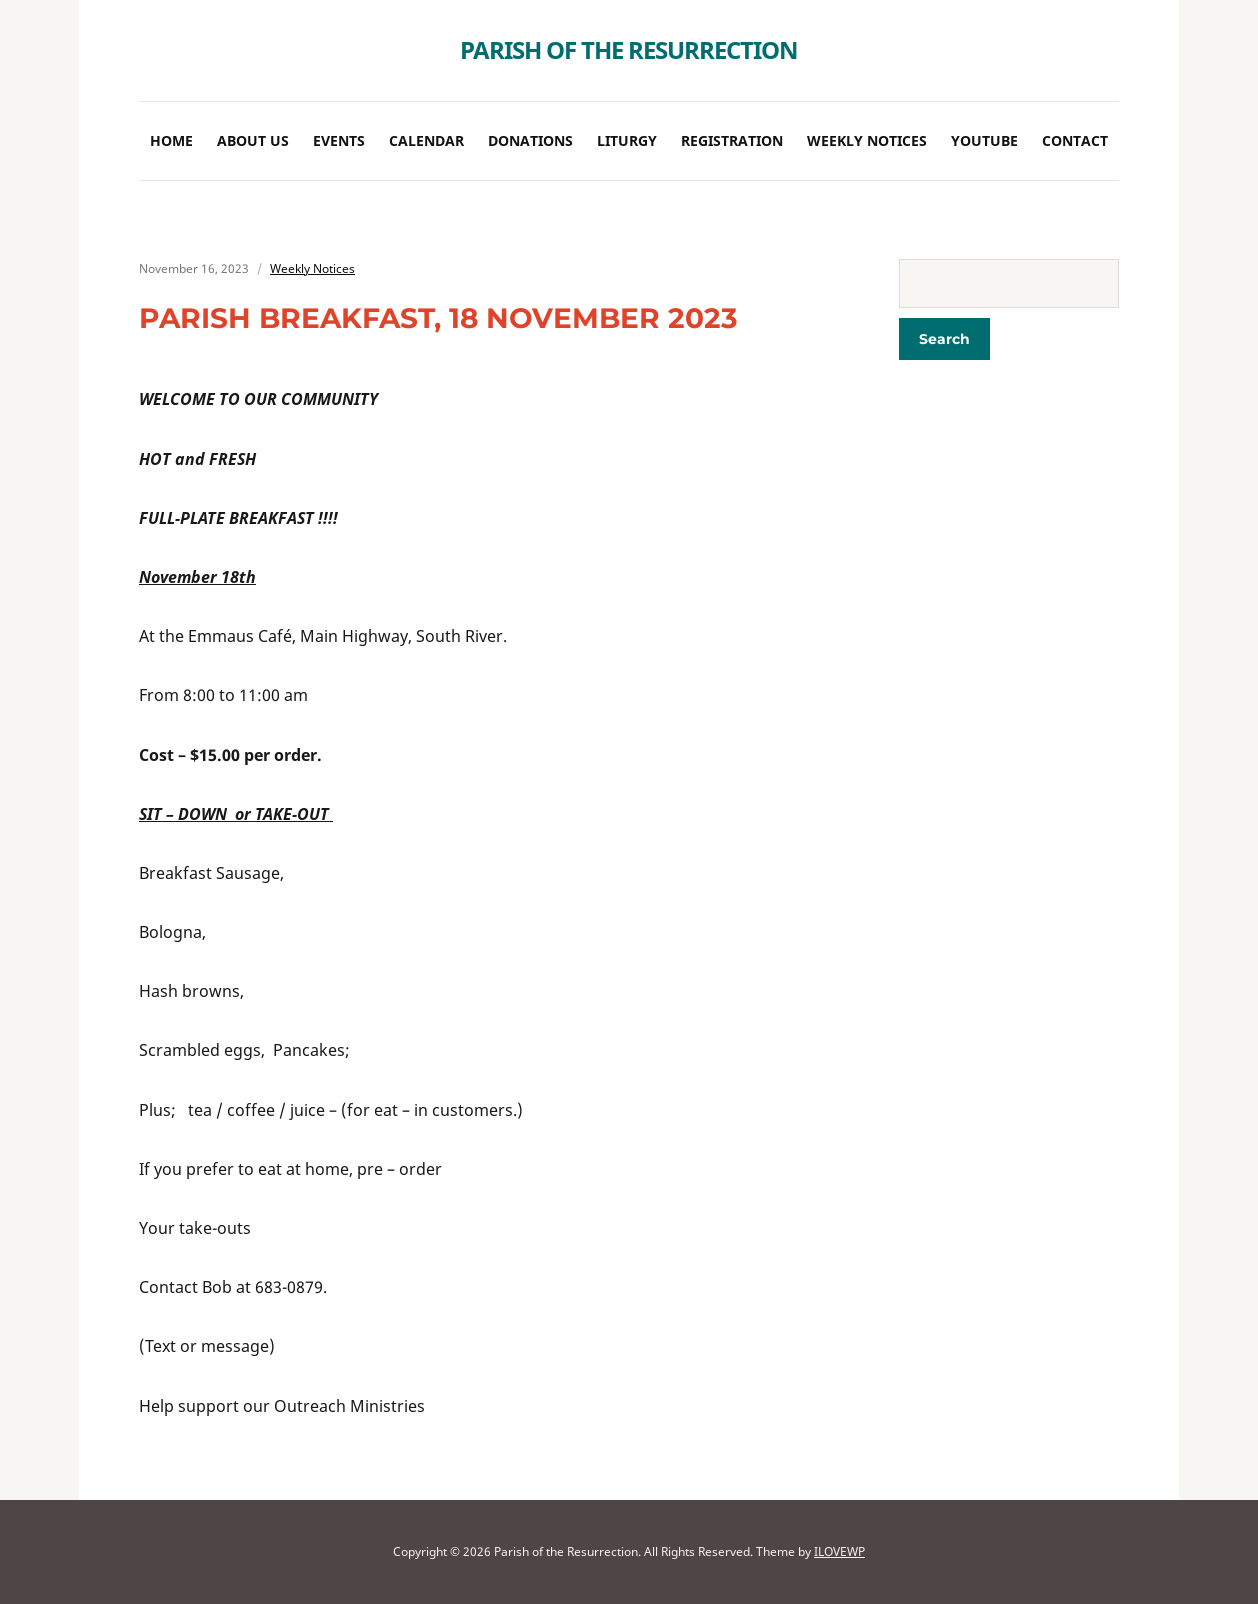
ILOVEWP (839, 1551)
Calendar (426, 140)
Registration (732, 140)
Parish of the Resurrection (629, 49)
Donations (530, 140)
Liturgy (627, 140)
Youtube (984, 140)
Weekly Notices (867, 140)
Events (339, 140)
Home (171, 140)
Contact (1075, 140)
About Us (253, 140)
